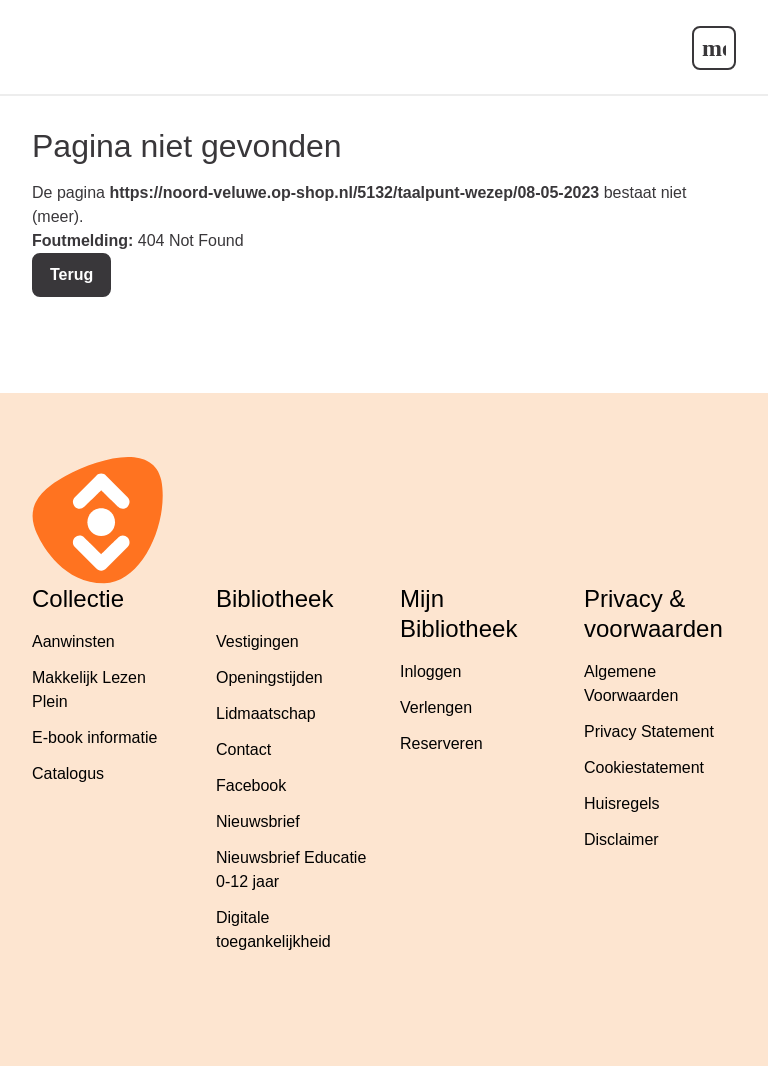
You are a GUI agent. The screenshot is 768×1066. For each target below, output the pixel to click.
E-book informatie (94, 737)
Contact (243, 749)
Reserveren (441, 743)
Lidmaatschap (266, 713)
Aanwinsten (73, 641)
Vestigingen (257, 641)
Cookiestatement (644, 767)
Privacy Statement (649, 731)
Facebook (251, 785)
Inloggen (430, 671)
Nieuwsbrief (258, 821)
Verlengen (436, 707)
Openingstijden (269, 677)
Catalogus (68, 773)
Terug (71, 274)
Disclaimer (621, 839)
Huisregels (622, 803)
